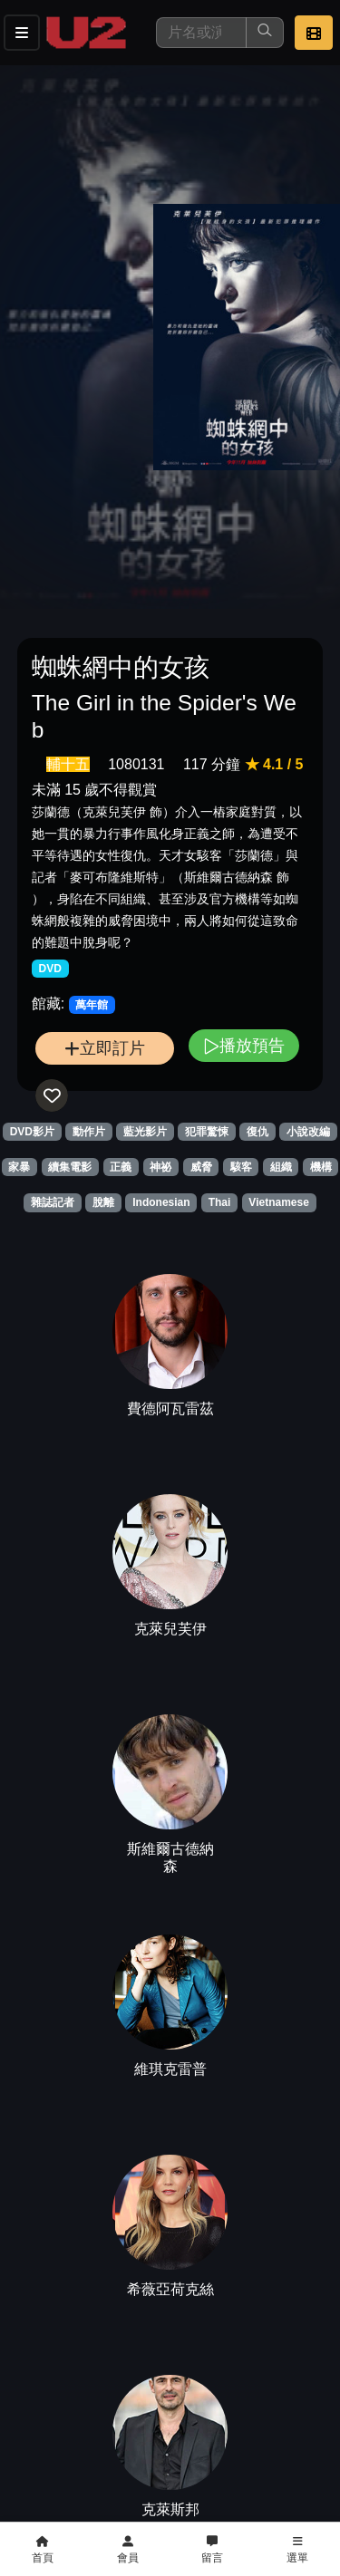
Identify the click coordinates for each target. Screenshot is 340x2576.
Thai (220, 1202)
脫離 (103, 1202)
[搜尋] (201, 32)
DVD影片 (32, 1131)
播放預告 (244, 1045)
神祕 (160, 1167)
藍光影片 (145, 1131)
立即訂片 (104, 1047)
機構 (321, 1167)
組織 (281, 1167)
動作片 (89, 1131)
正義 (120, 1167)
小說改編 (308, 1131)
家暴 (19, 1167)
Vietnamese (278, 1202)
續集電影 (70, 1167)
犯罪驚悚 (206, 1131)
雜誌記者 (52, 1202)
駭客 (241, 1167)
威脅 (201, 1167)
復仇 (257, 1131)
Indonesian (160, 1202)
